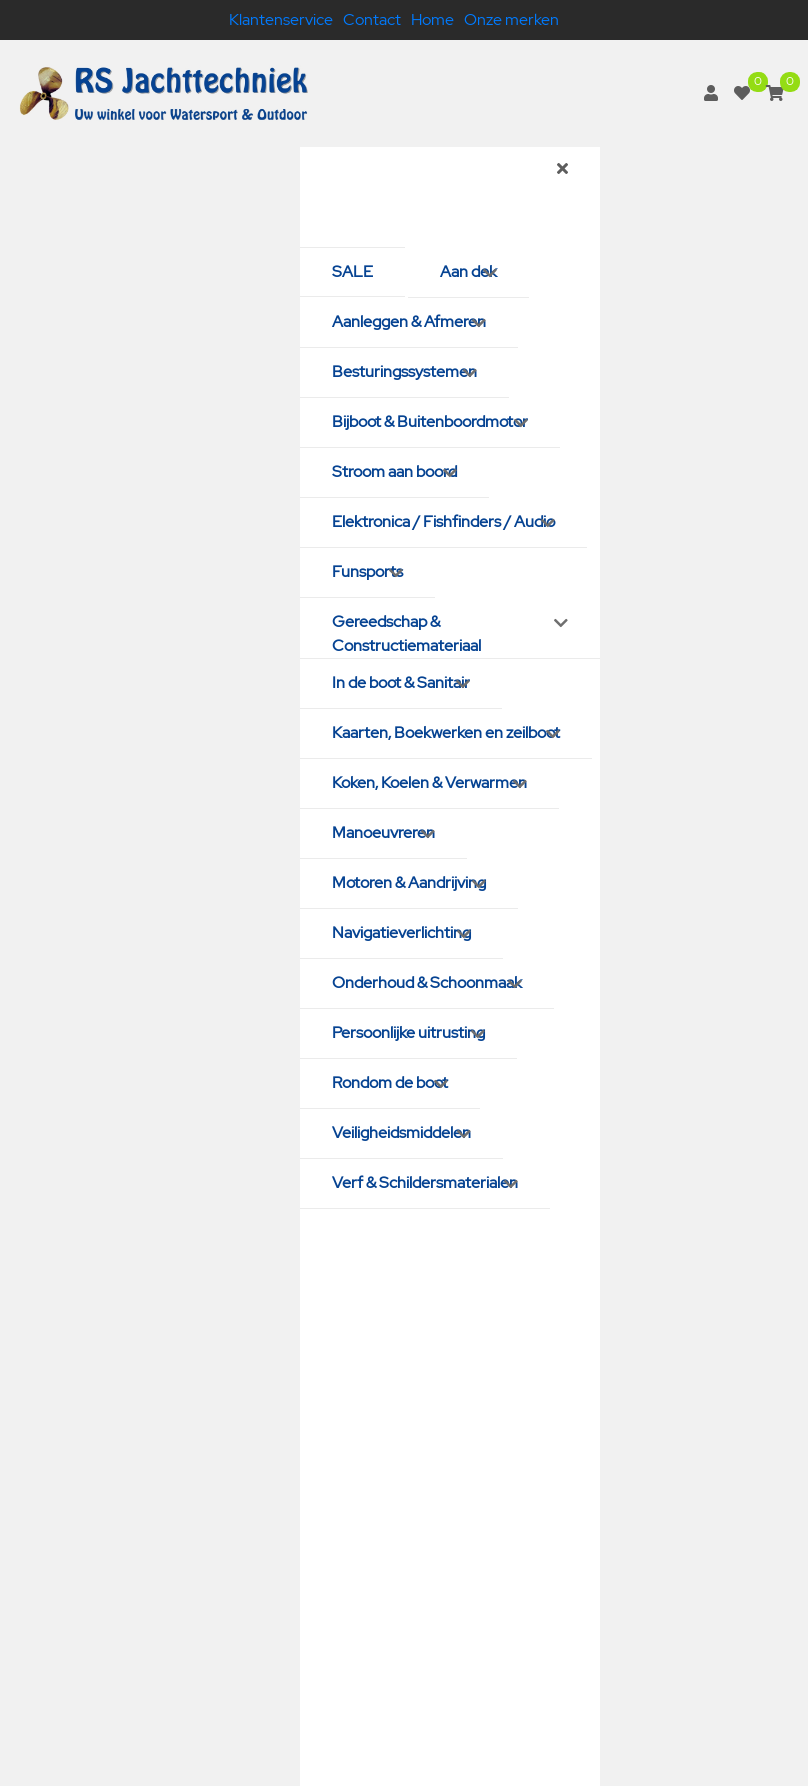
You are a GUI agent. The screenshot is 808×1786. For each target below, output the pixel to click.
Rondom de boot (390, 1082)
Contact (372, 19)
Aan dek (468, 271)
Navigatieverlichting (401, 932)
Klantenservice (281, 19)
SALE (352, 271)
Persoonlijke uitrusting (408, 1032)
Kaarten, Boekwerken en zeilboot (446, 732)
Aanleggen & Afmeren (409, 321)
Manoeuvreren (383, 832)
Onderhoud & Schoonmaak (427, 982)
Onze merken (511, 19)
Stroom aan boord (394, 471)
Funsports (367, 571)
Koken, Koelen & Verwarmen (429, 782)
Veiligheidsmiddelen (401, 1132)
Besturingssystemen (404, 371)
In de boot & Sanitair (401, 682)
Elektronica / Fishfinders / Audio (443, 521)
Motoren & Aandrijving (409, 882)
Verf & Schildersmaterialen (425, 1182)
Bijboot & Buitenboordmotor (430, 421)
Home (432, 19)
